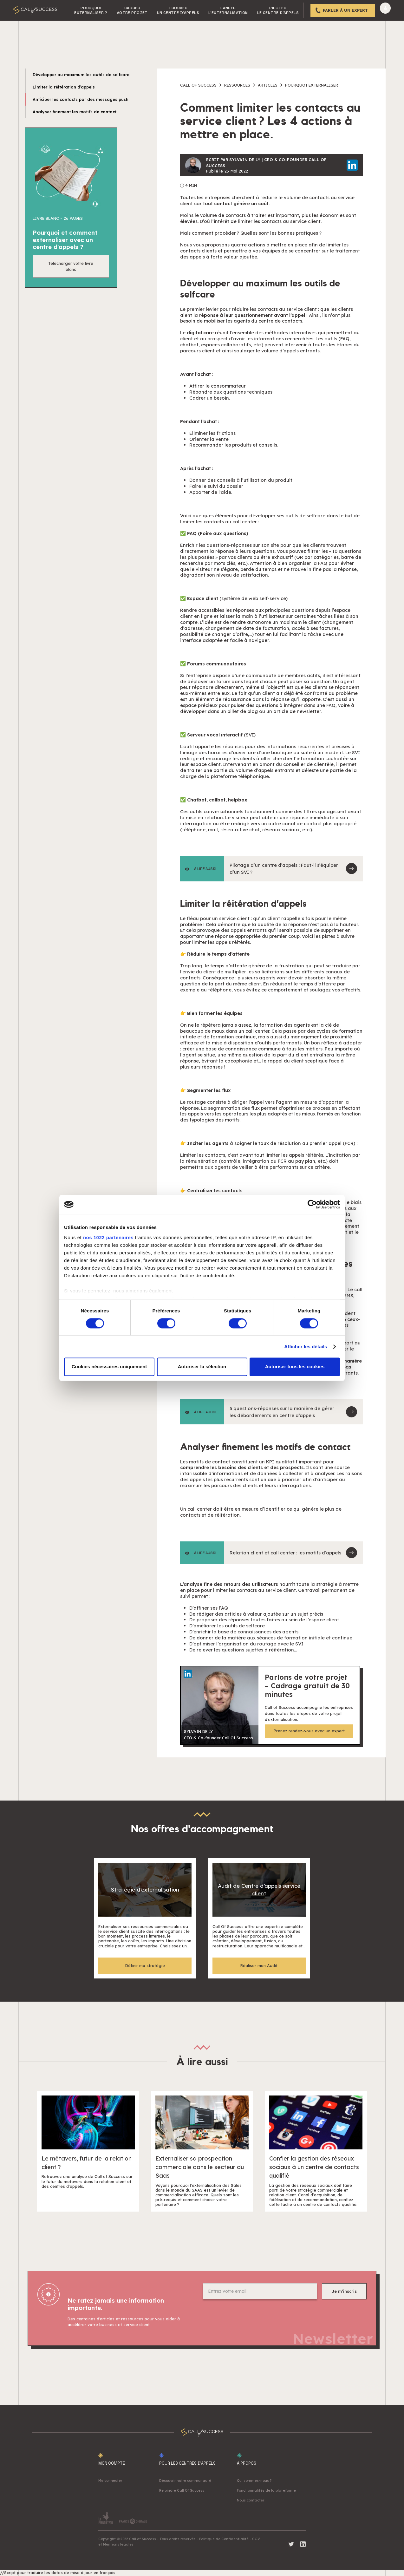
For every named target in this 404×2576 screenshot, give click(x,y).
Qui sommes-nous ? (254, 2480)
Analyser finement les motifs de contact (74, 111)
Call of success (198, 85)
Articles (267, 85)
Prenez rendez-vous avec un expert (309, 1730)
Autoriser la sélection (202, 1367)
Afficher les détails (305, 1346)
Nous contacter (250, 2500)
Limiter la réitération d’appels (64, 86)
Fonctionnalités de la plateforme (266, 2490)
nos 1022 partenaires (108, 1237)
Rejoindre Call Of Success (181, 2490)
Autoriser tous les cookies (295, 1367)
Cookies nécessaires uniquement (109, 1367)
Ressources (237, 85)
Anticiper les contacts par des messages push (80, 99)
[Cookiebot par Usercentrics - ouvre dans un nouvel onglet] (312, 1204)
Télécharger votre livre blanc (70, 266)
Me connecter (110, 2480)
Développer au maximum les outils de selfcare (81, 74)
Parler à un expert (345, 10)
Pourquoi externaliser (311, 85)
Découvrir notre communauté (185, 2480)
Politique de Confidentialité (224, 2539)
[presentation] (251, 2317)
